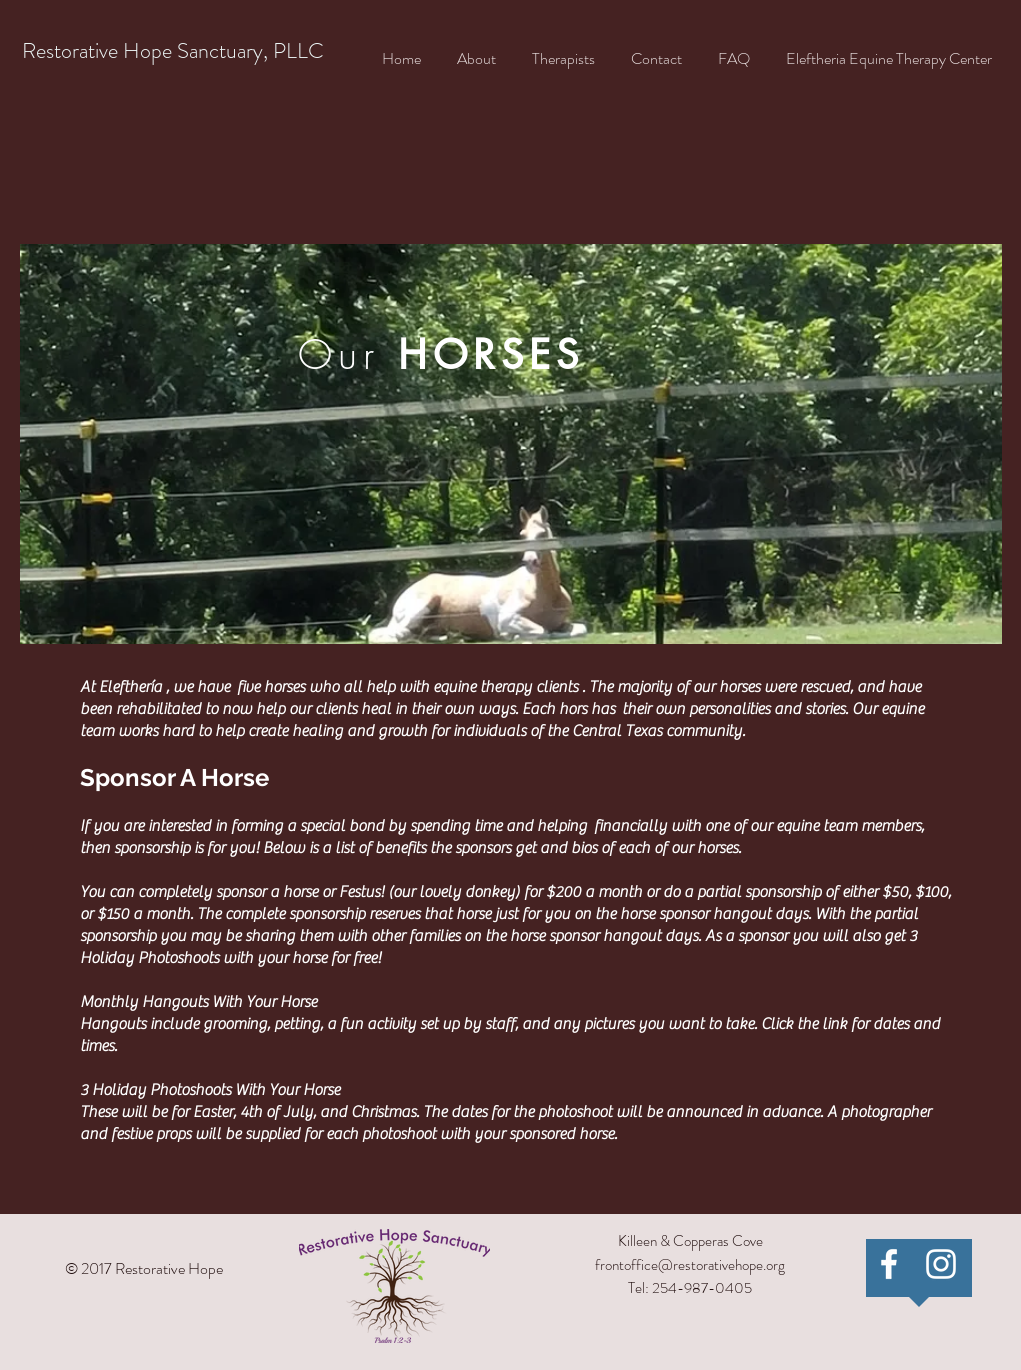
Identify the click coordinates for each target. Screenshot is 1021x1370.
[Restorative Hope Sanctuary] (889, 1264)
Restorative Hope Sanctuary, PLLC (173, 50)
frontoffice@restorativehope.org (690, 1265)
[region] (511, 444)
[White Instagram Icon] (941, 1264)
